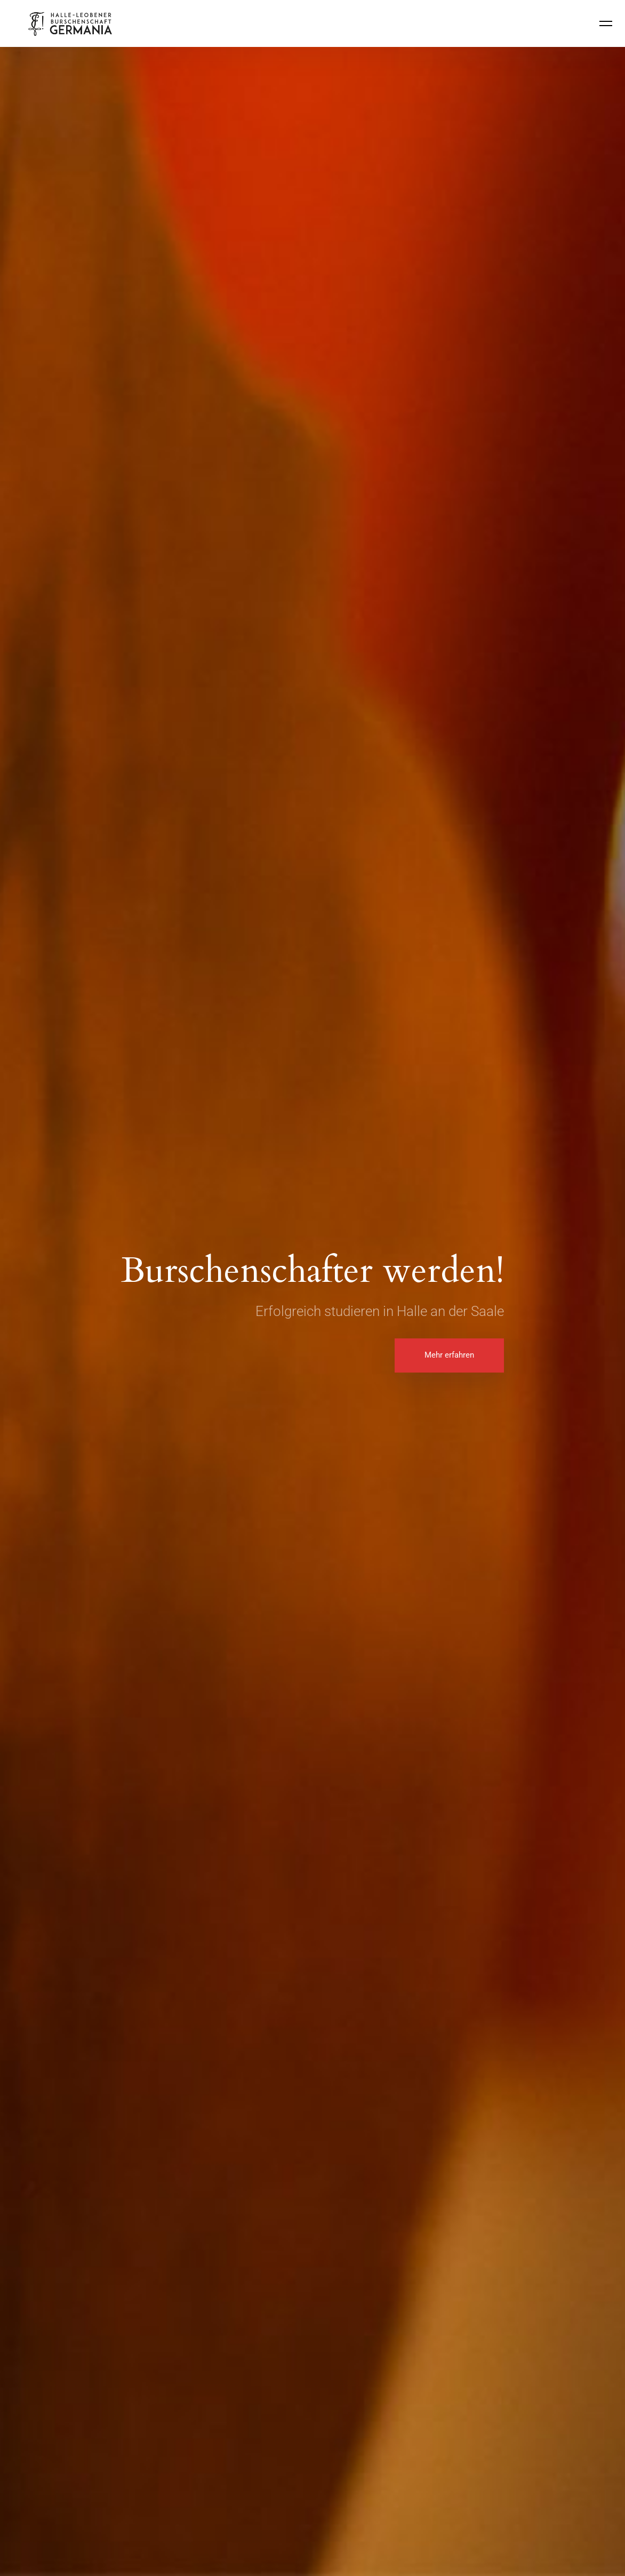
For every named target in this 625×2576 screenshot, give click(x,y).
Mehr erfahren (449, 1355)
